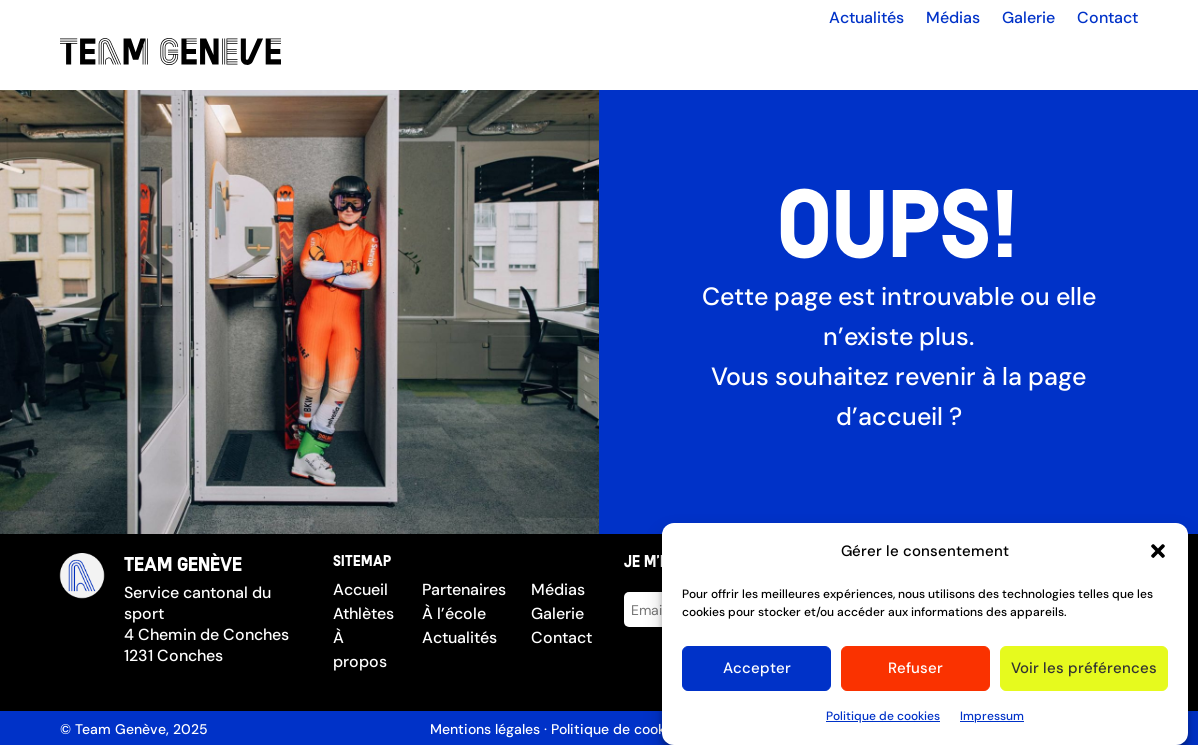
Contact (1107, 18)
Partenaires (761, 56)
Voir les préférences (1084, 674)
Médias (953, 18)
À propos (658, 56)
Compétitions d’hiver (1038, 55)
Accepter (757, 674)
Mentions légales (485, 729)
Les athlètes (532, 56)
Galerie (1028, 18)
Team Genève (120, 729)
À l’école (862, 56)
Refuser (915, 674)
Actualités (866, 18)
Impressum (992, 722)
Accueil (431, 56)
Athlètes (363, 613)
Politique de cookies (883, 722)
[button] (1158, 557)
